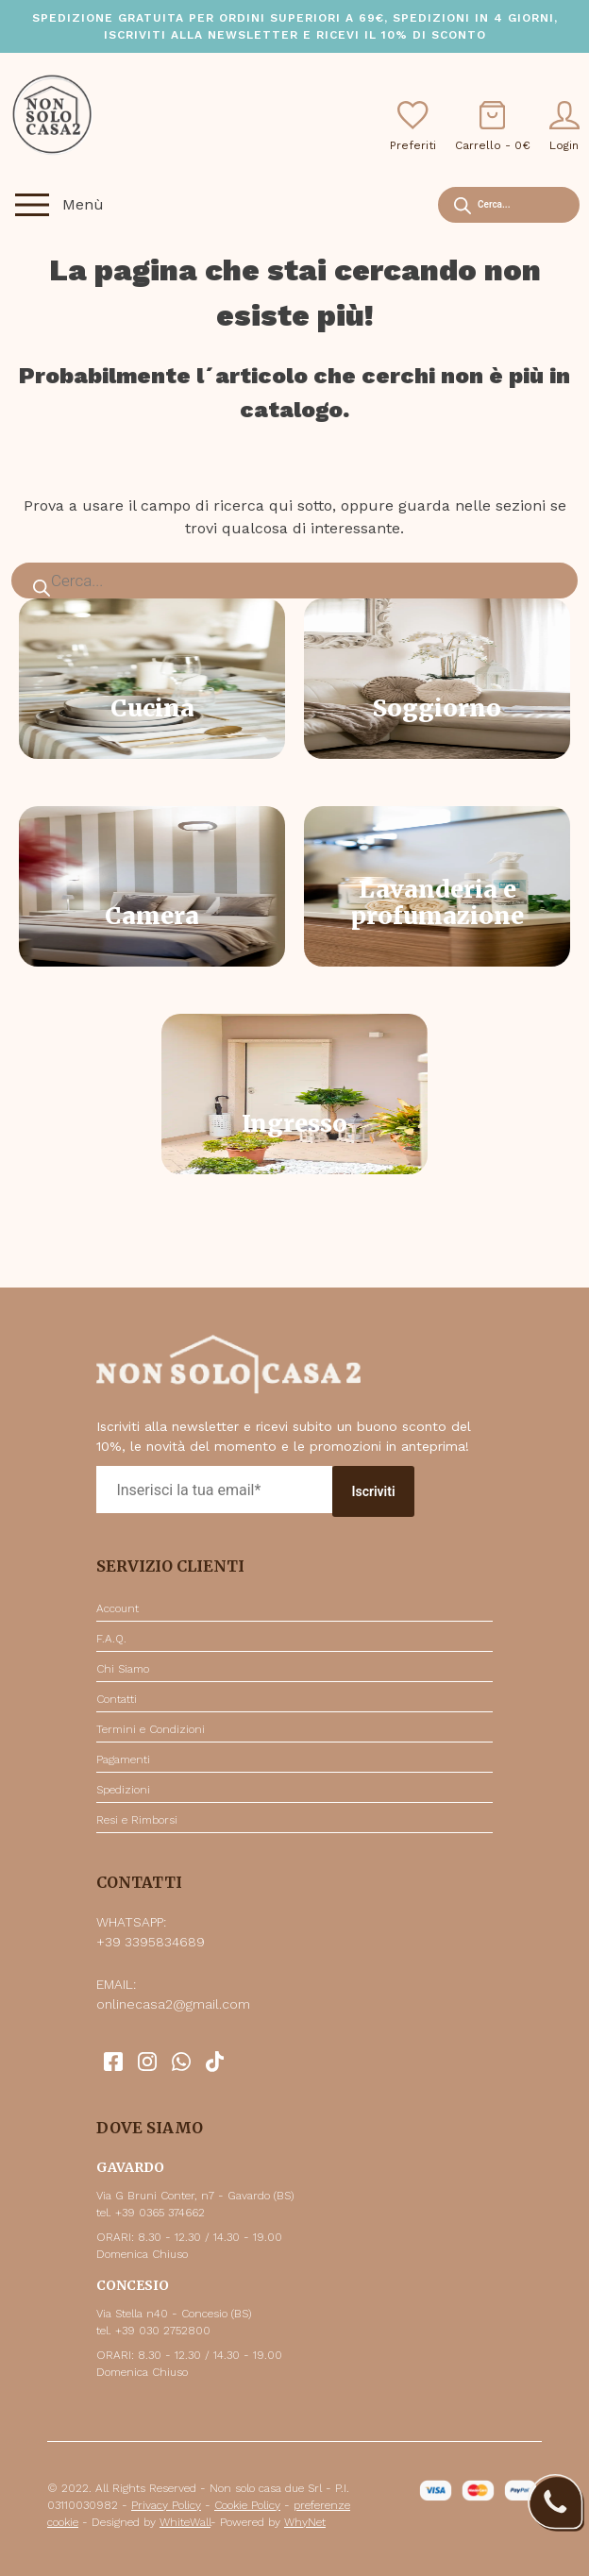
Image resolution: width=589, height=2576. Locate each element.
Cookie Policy (247, 2505)
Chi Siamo (122, 1668)
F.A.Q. (111, 1638)
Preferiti (413, 126)
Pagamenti (123, 1759)
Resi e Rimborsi (136, 1820)
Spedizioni (123, 1789)
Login (564, 126)
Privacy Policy (166, 2505)
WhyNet (305, 2522)
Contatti (116, 1699)
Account (117, 1608)
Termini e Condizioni (150, 1729)
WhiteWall (185, 2522)
